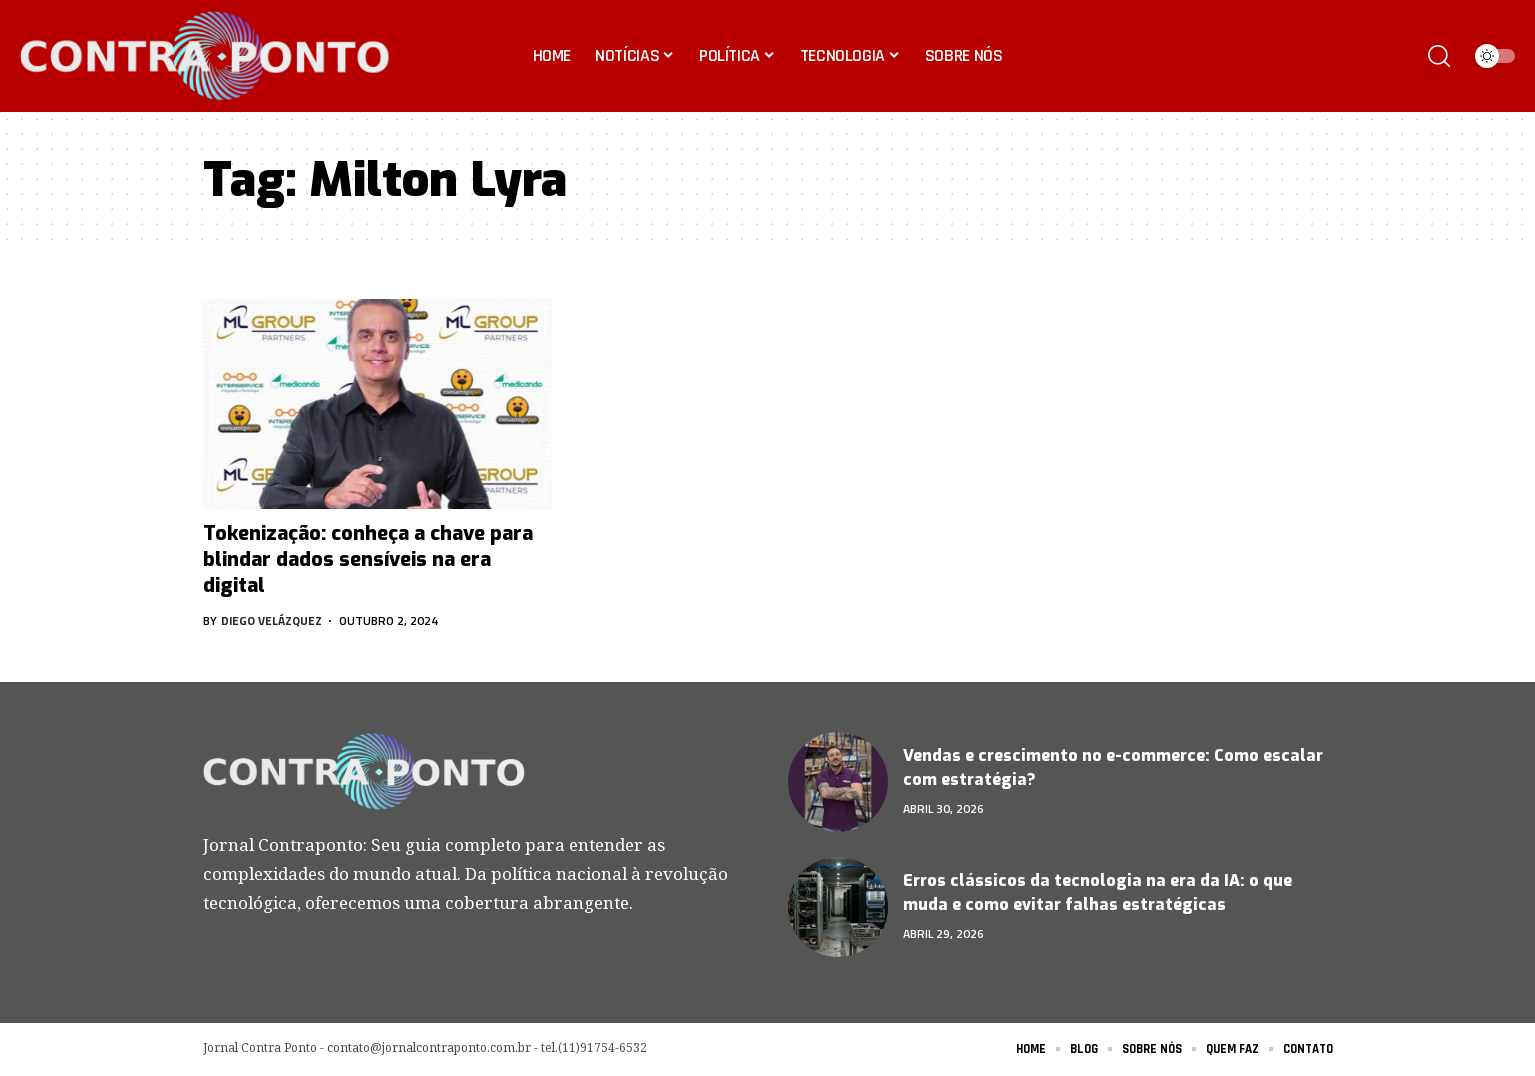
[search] (1439, 56)
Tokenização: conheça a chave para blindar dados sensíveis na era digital (368, 559)
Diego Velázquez (272, 620)
